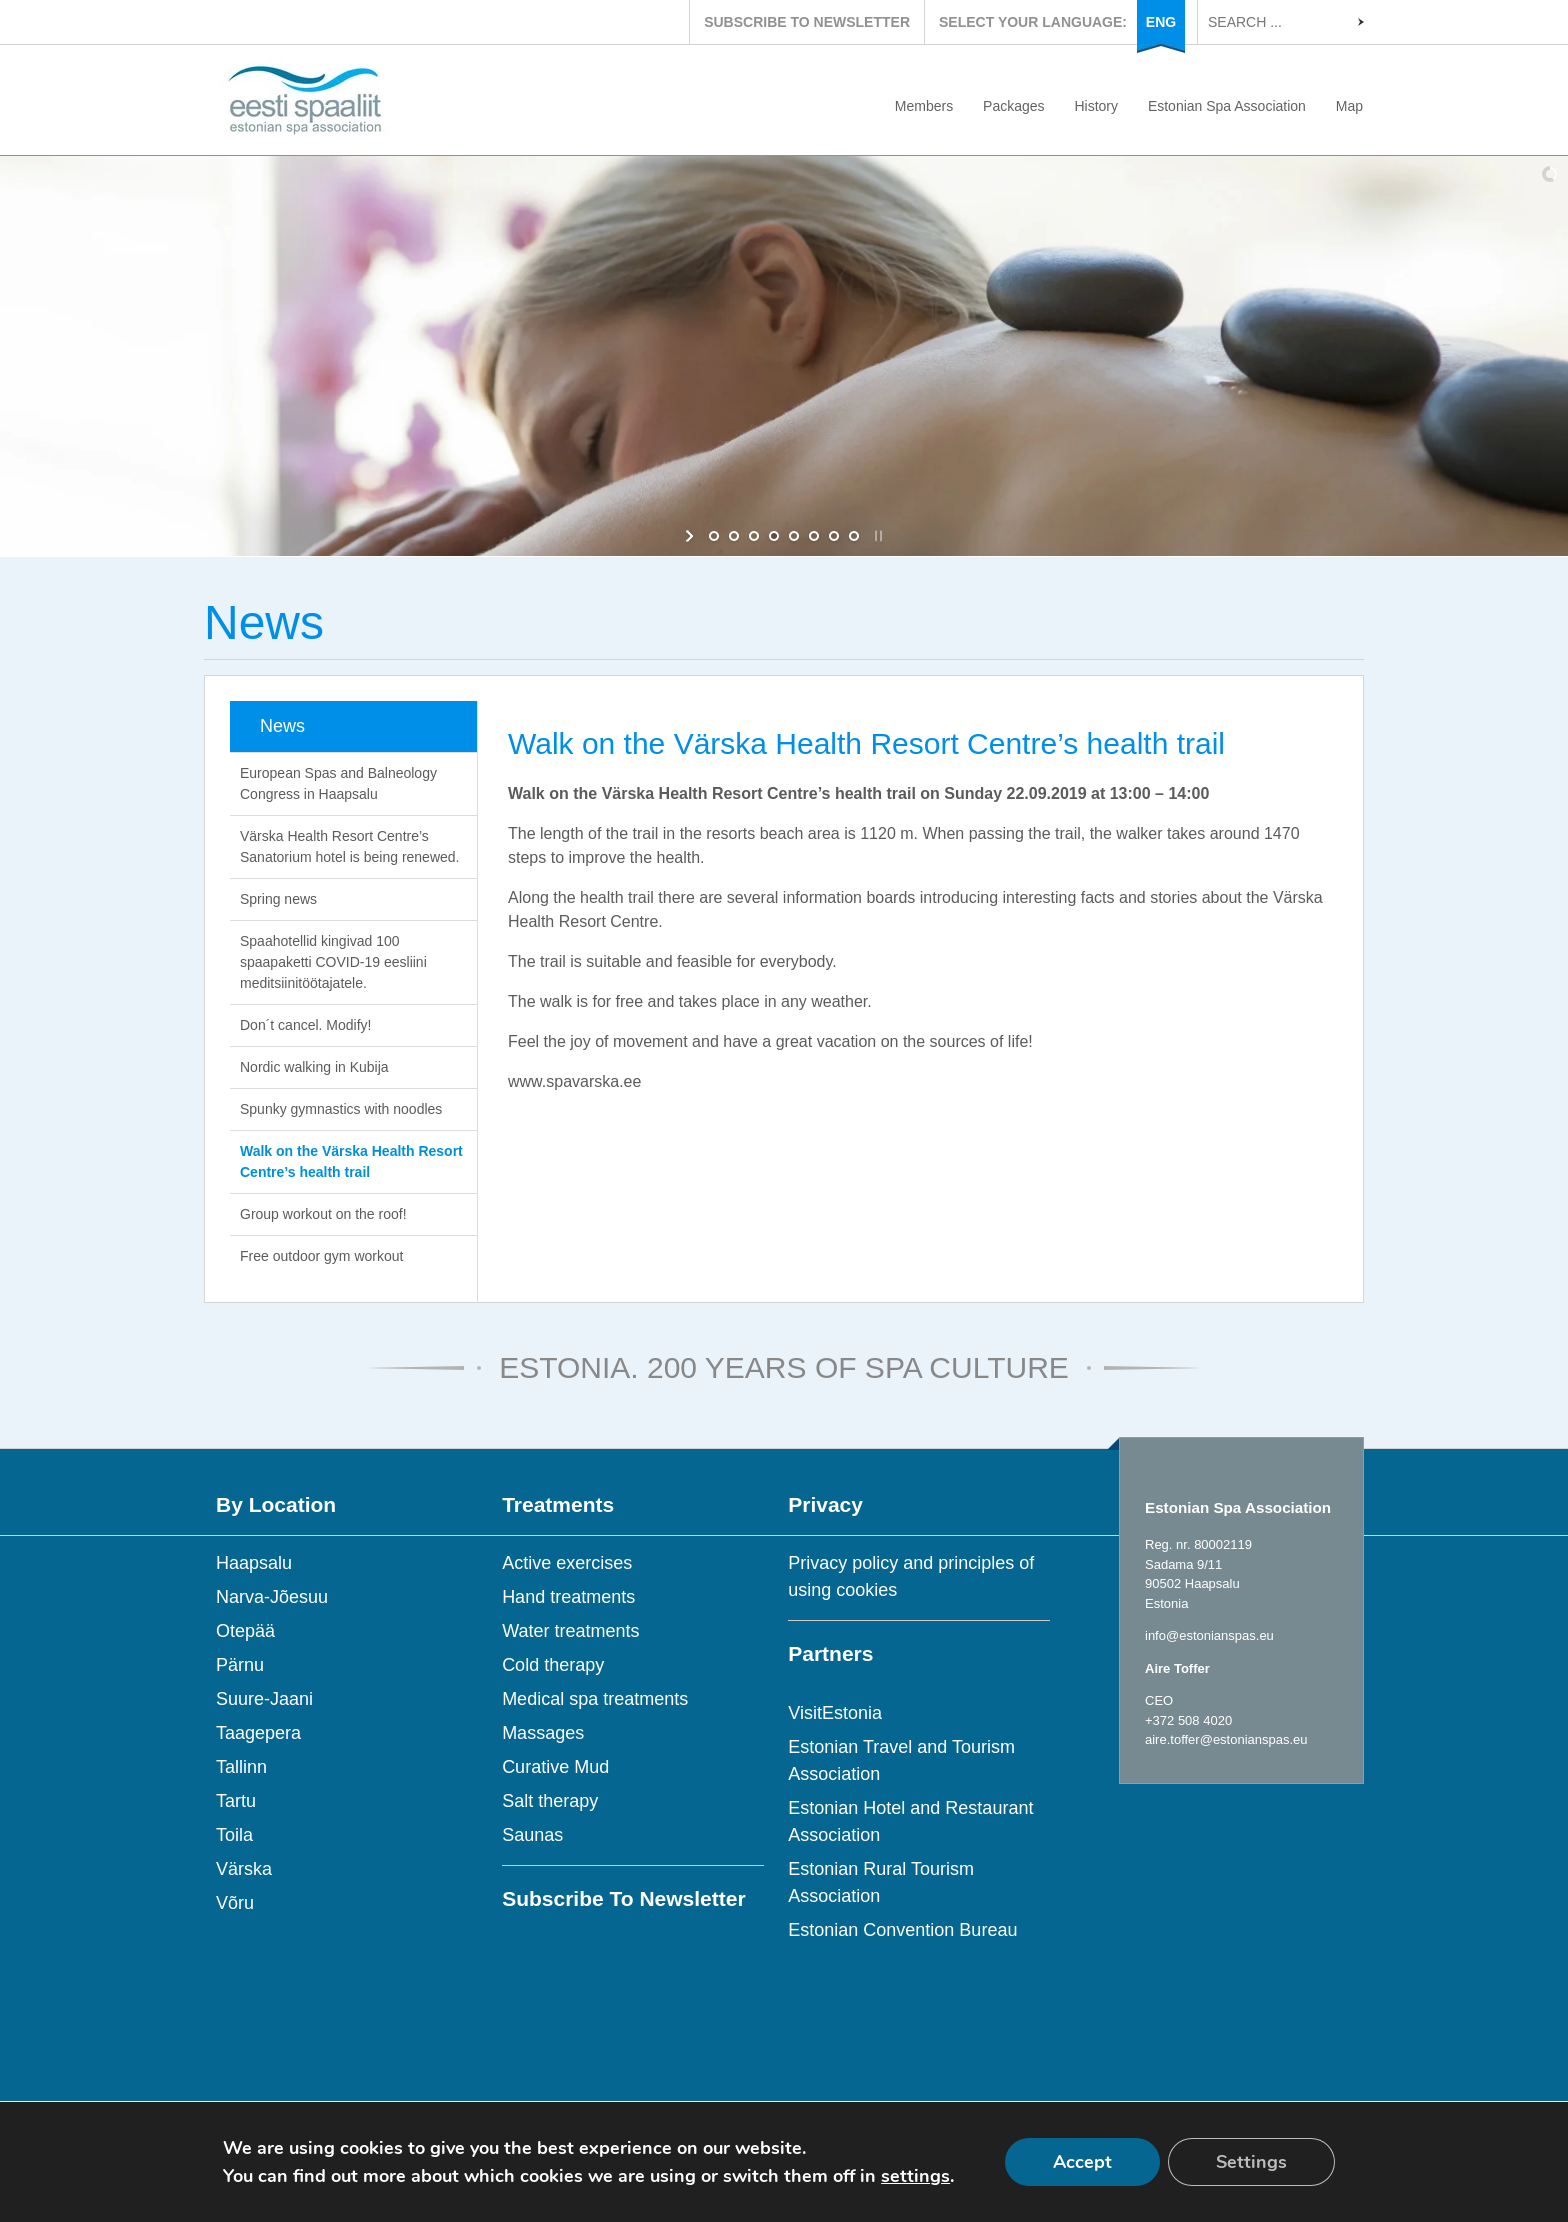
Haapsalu (254, 1563)
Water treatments (570, 1631)
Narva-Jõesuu (272, 1597)
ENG (1161, 22)
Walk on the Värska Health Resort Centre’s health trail (351, 1161)
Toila (234, 1835)
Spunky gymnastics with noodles (341, 1109)
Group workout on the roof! (323, 1214)
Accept (1082, 2162)
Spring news (278, 899)
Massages (543, 1733)
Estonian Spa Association (1227, 106)
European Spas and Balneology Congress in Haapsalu (338, 783)
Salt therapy (550, 1801)
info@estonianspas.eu (1209, 1635)
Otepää (245, 1631)
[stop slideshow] (876, 536)
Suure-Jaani (264, 1699)
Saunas (532, 1835)
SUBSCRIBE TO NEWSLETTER (807, 22)
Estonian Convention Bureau (902, 1930)
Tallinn (241, 1767)
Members (924, 106)
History (1096, 106)
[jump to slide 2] (734, 536)
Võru (235, 1903)
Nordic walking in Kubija (314, 1067)
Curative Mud (555, 1767)
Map (1349, 106)
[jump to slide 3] (754, 536)
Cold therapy (553, 1665)
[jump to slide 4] (774, 536)
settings (915, 2176)
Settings (1251, 2162)
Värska (244, 1869)
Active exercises (567, 1563)
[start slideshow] (691, 536)
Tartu (236, 1801)
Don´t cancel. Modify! (306, 1025)
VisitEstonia (835, 1713)
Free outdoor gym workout (321, 1256)
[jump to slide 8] (854, 536)
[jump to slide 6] (814, 536)
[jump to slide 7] (834, 536)
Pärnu (240, 1665)
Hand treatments (568, 1597)
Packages (1013, 106)
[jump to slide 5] (794, 536)
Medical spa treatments (595, 1699)
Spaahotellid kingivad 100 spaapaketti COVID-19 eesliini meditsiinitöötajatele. (333, 962)
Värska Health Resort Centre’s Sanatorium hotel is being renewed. (349, 846)
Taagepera (258, 1733)
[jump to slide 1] (714, 536)
